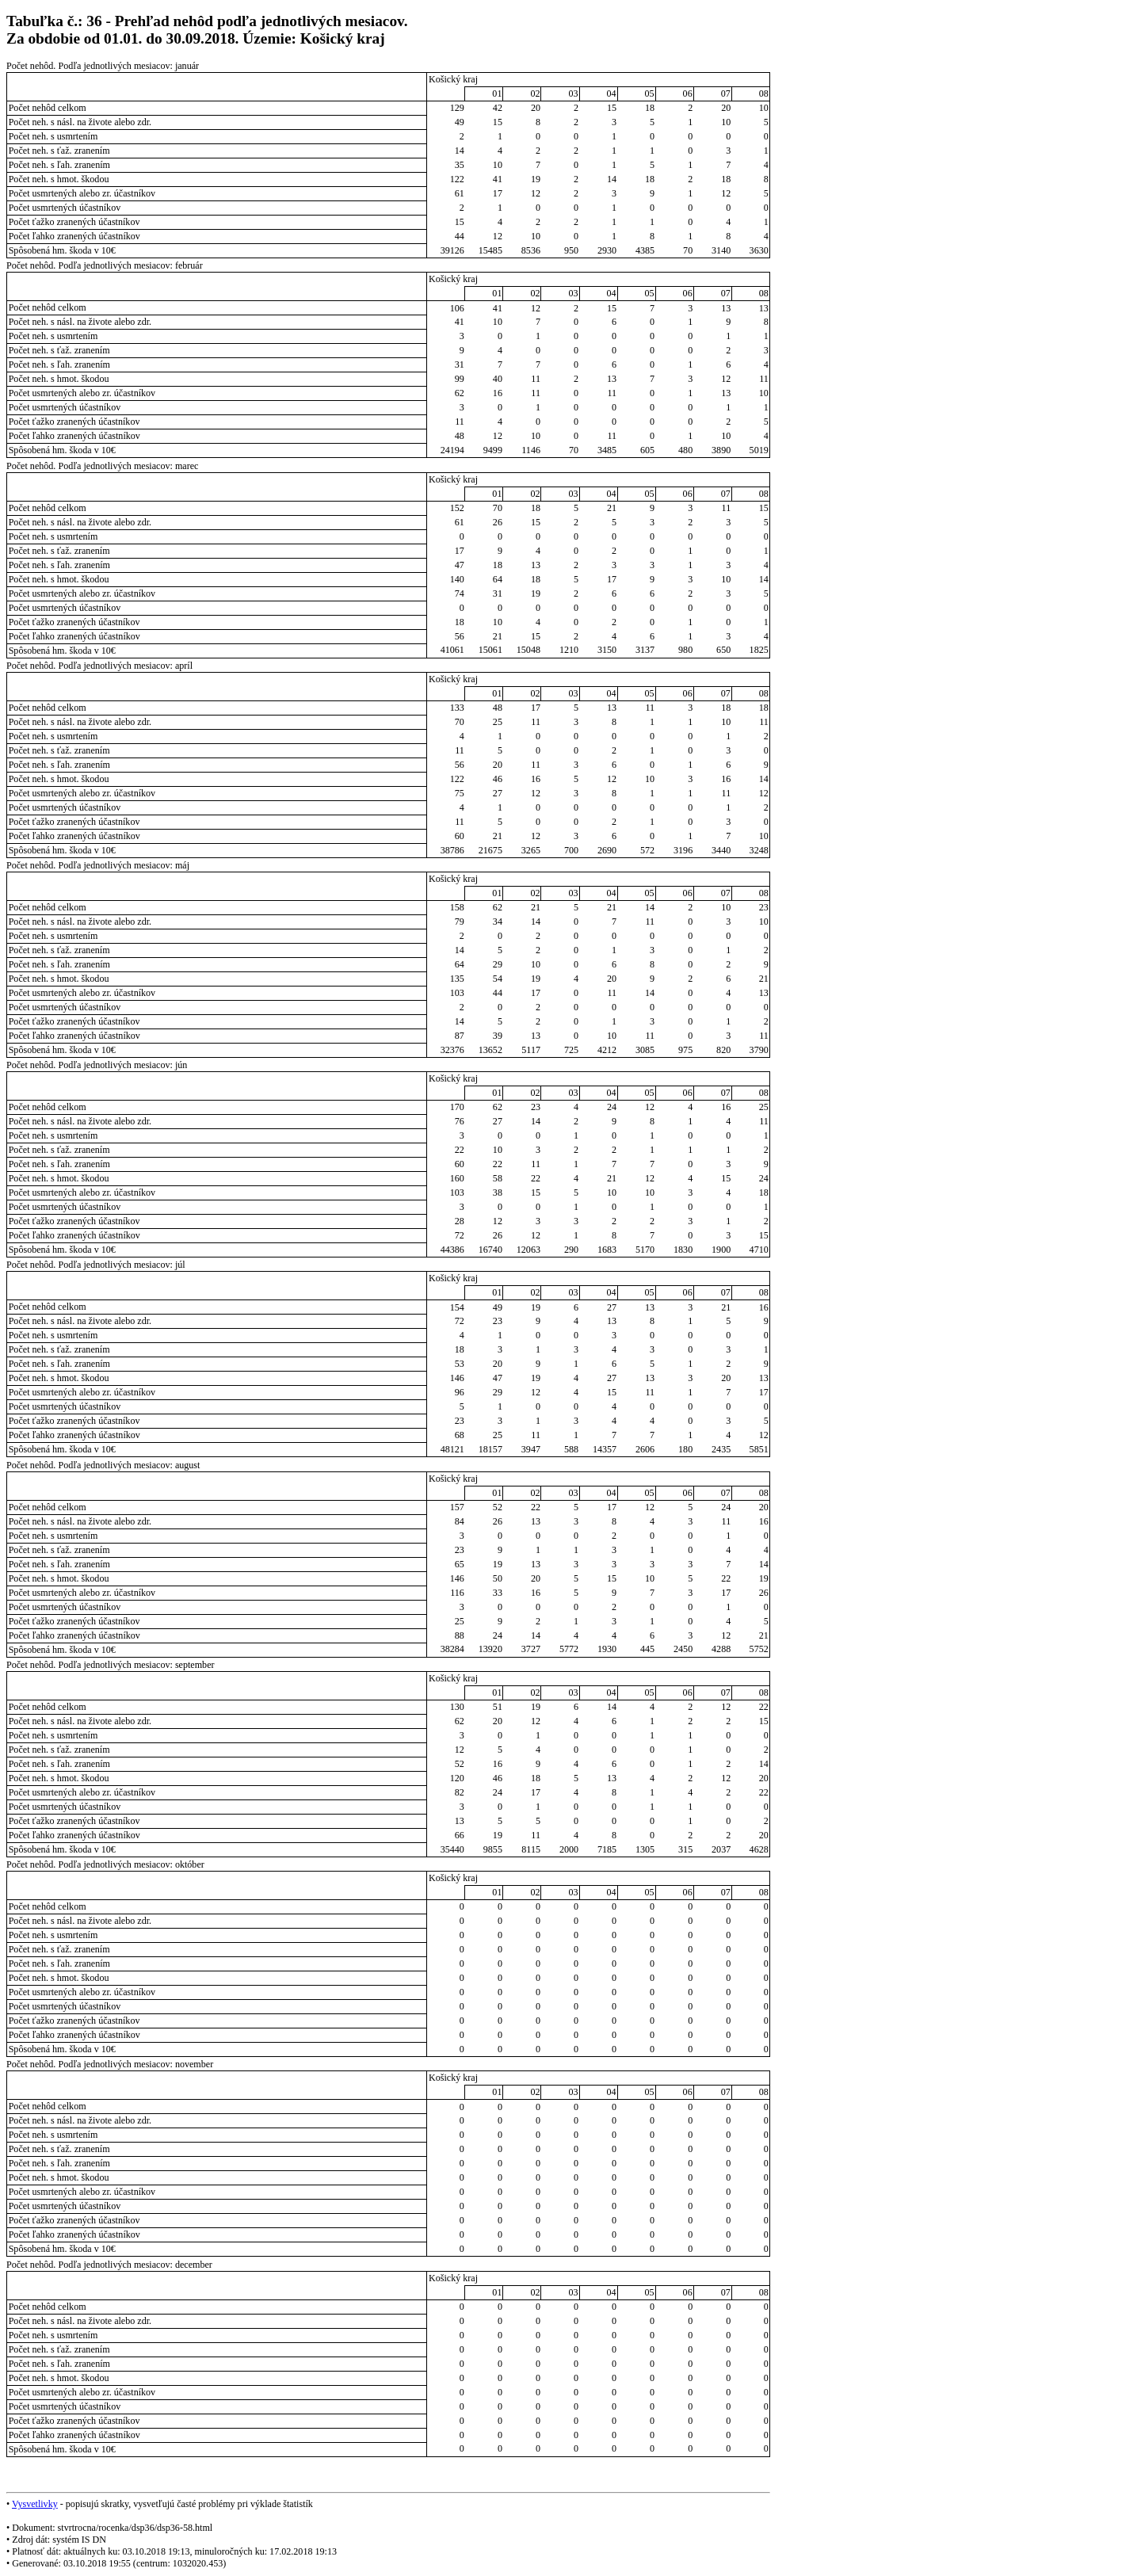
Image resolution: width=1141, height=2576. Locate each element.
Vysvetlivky (35, 2503)
